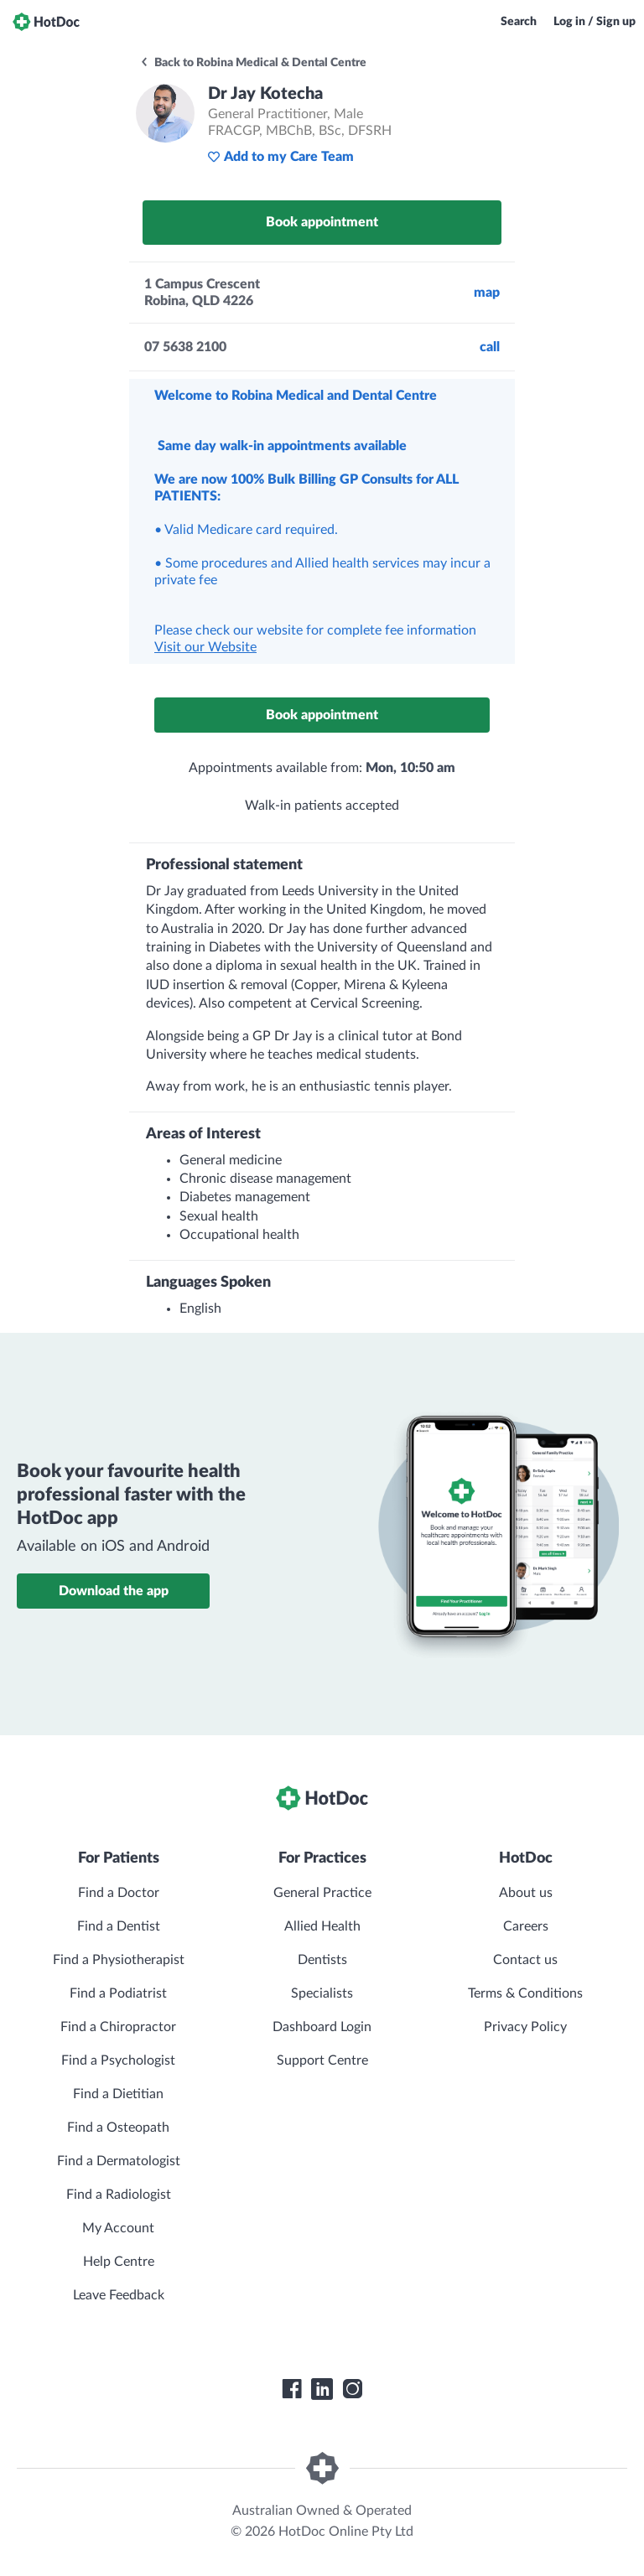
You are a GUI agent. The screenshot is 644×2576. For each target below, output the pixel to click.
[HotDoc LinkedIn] (322, 2389)
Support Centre (322, 2060)
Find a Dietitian (118, 2094)
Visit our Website (205, 647)
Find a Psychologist (118, 2060)
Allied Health (322, 1926)
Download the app (114, 1591)
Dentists (322, 1960)
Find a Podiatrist (118, 1993)
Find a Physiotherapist (118, 1960)
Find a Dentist (118, 1926)
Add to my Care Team (280, 156)
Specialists (322, 1993)
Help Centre (118, 2261)
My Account (118, 2228)
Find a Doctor (118, 1893)
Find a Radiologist (118, 2194)
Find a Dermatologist (118, 2161)
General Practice (322, 1893)
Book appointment (322, 222)
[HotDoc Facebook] (292, 2389)
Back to (252, 63)
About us (526, 1893)
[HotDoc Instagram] (352, 2389)
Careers (525, 1926)
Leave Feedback (118, 2295)
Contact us (525, 1960)
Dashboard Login (322, 2027)
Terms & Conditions (525, 1993)
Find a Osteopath (118, 2127)
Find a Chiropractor (118, 2027)
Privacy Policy (525, 2027)
